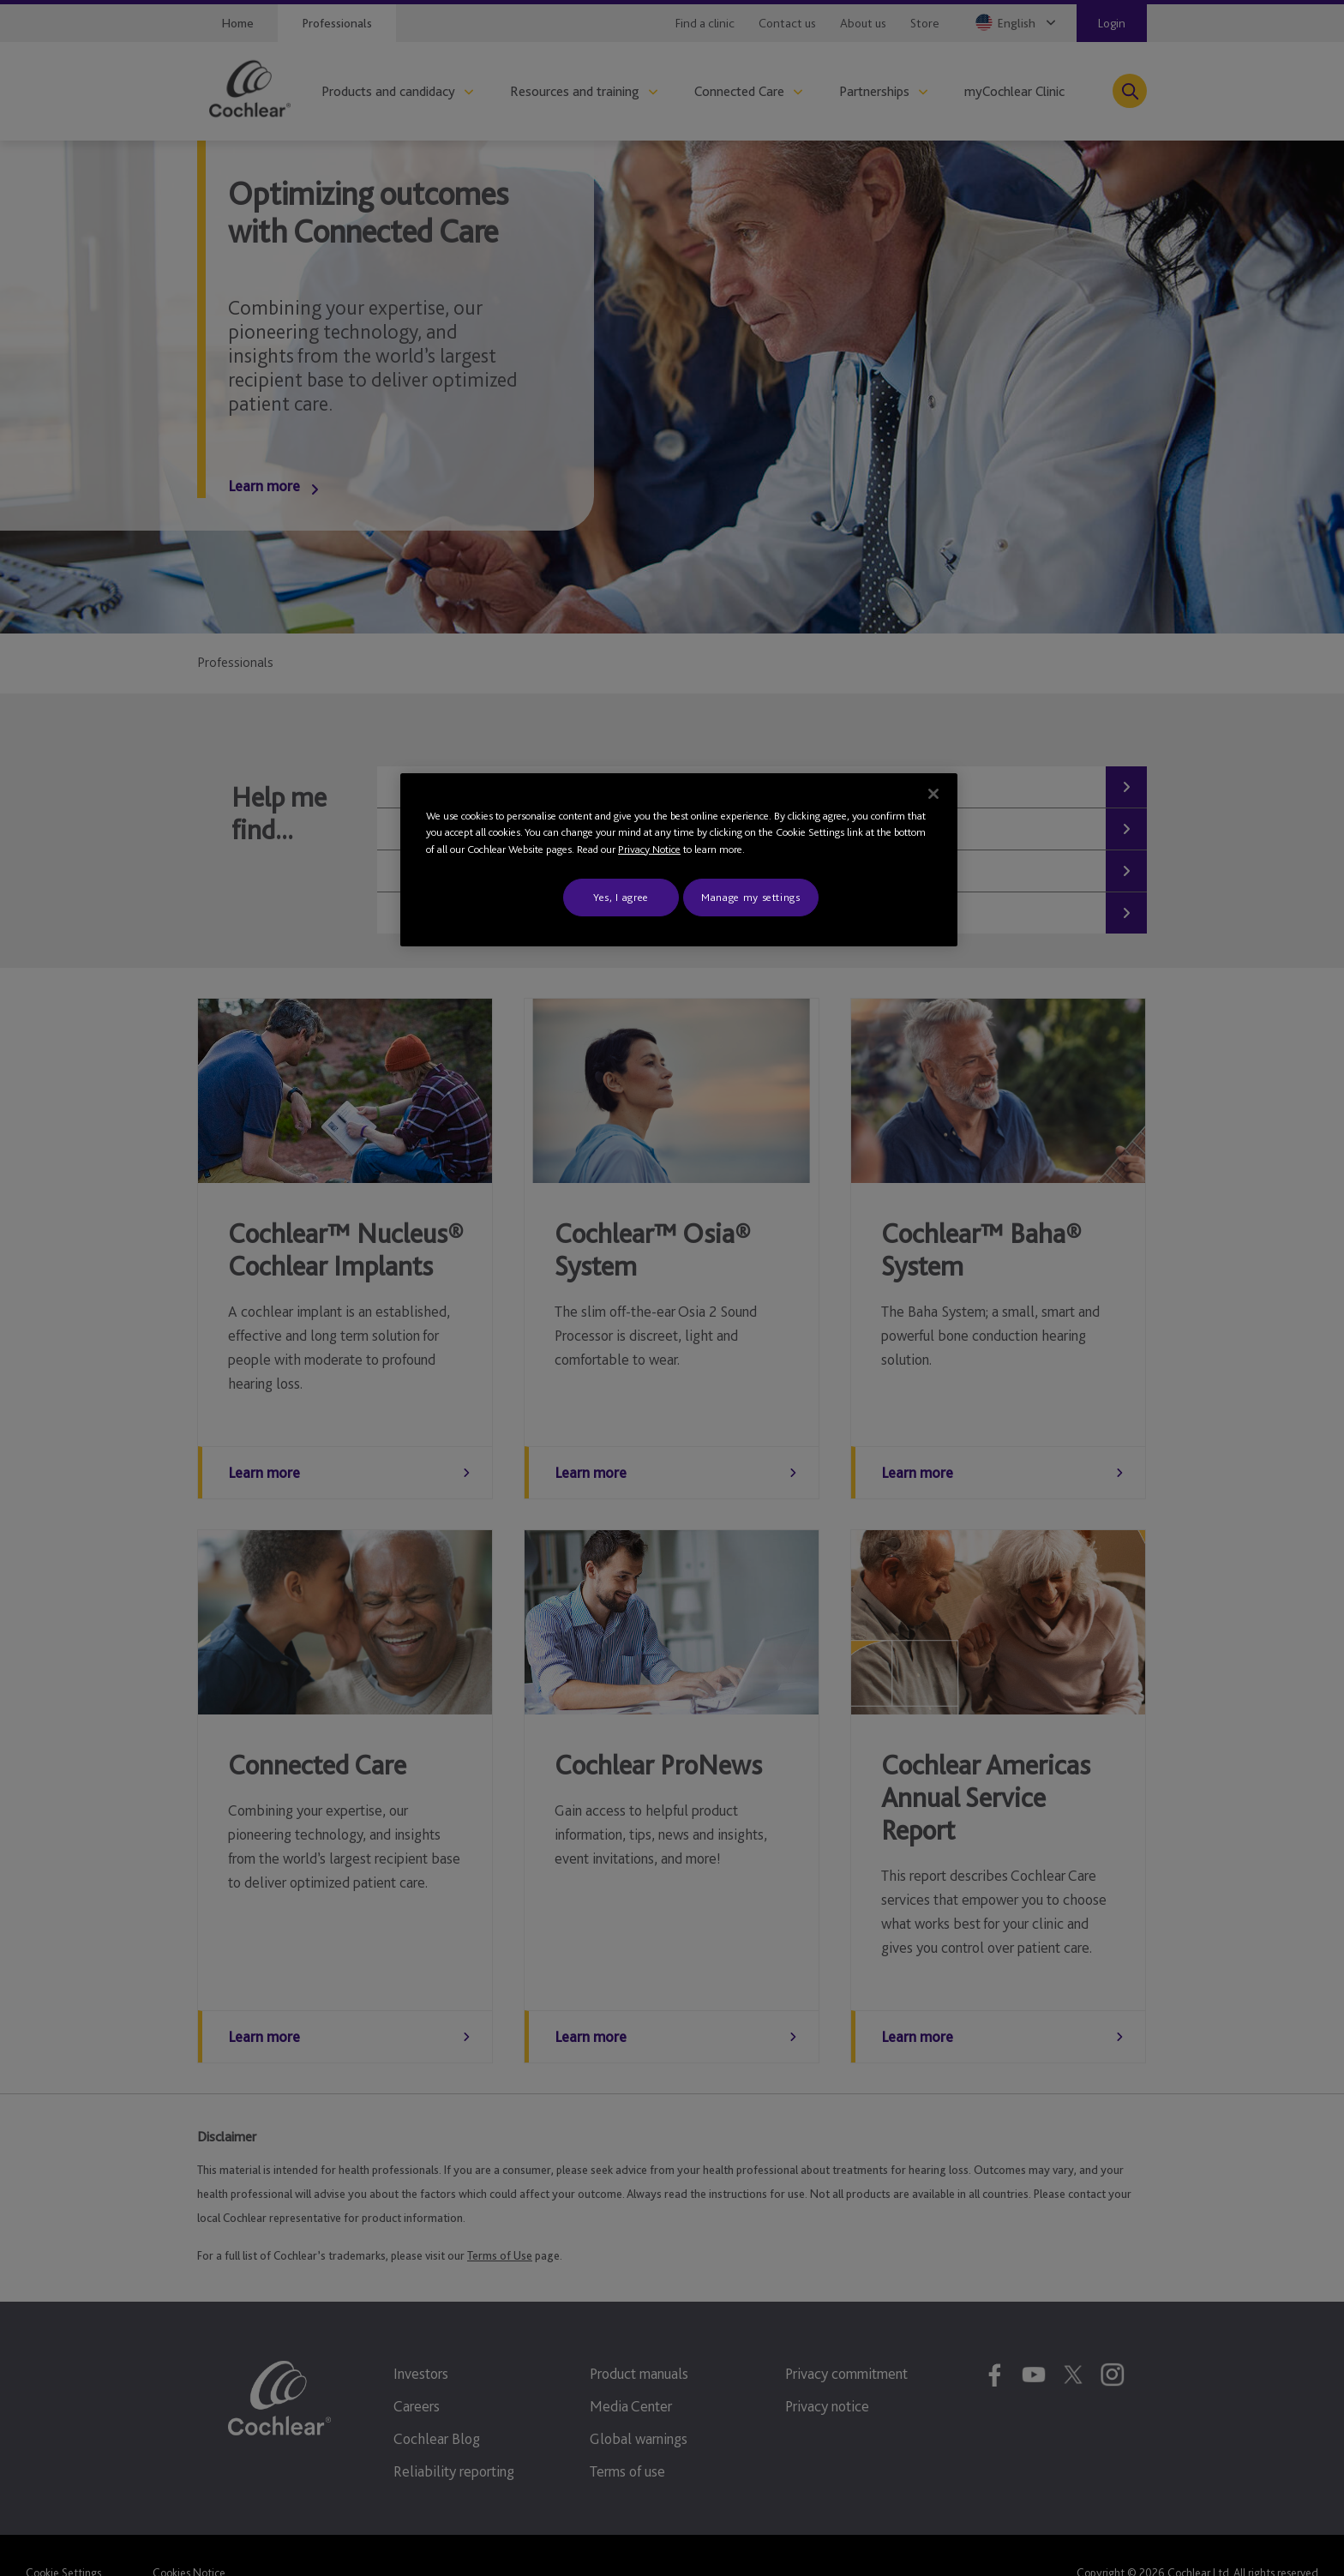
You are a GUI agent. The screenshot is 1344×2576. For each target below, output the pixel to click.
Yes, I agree (621, 897)
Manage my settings (751, 897)
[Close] (933, 794)
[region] (678, 860)
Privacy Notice (649, 849)
